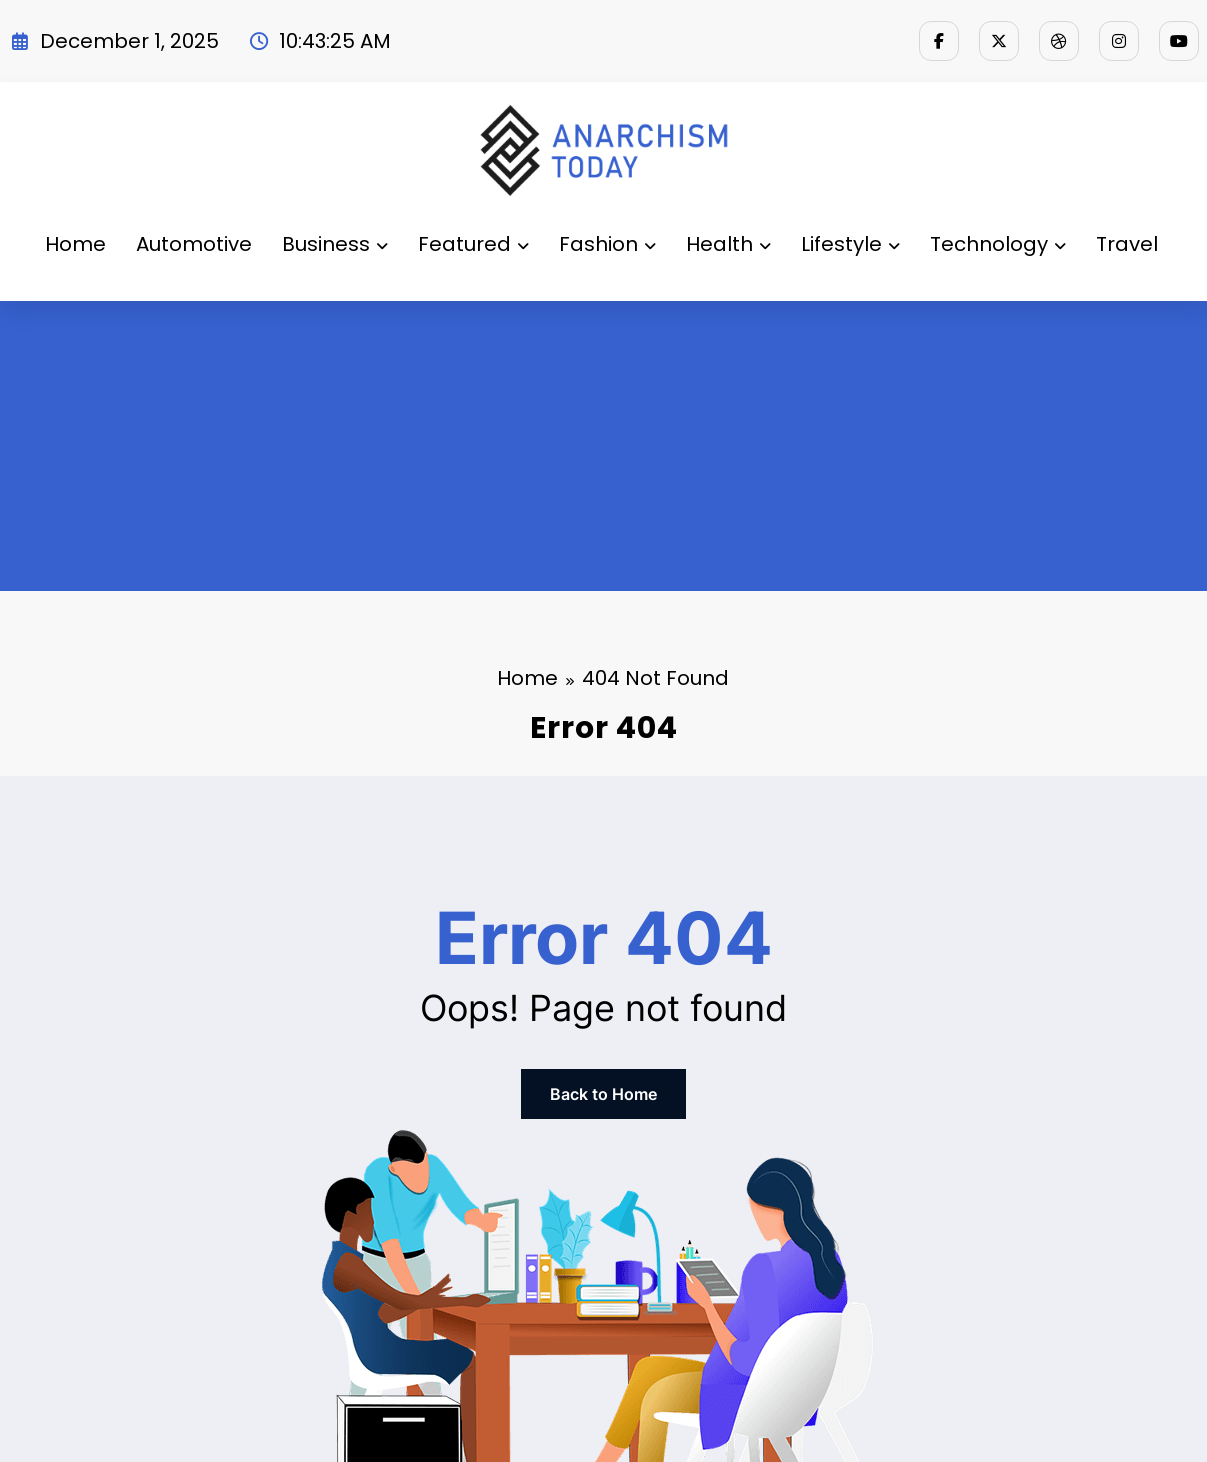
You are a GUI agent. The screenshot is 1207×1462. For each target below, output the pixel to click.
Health (728, 244)
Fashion (607, 244)
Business (335, 244)
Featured (473, 244)
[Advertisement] (604, 451)
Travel (1127, 244)
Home (75, 244)
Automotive (194, 244)
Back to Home (603, 1094)
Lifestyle (850, 244)
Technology (998, 244)
